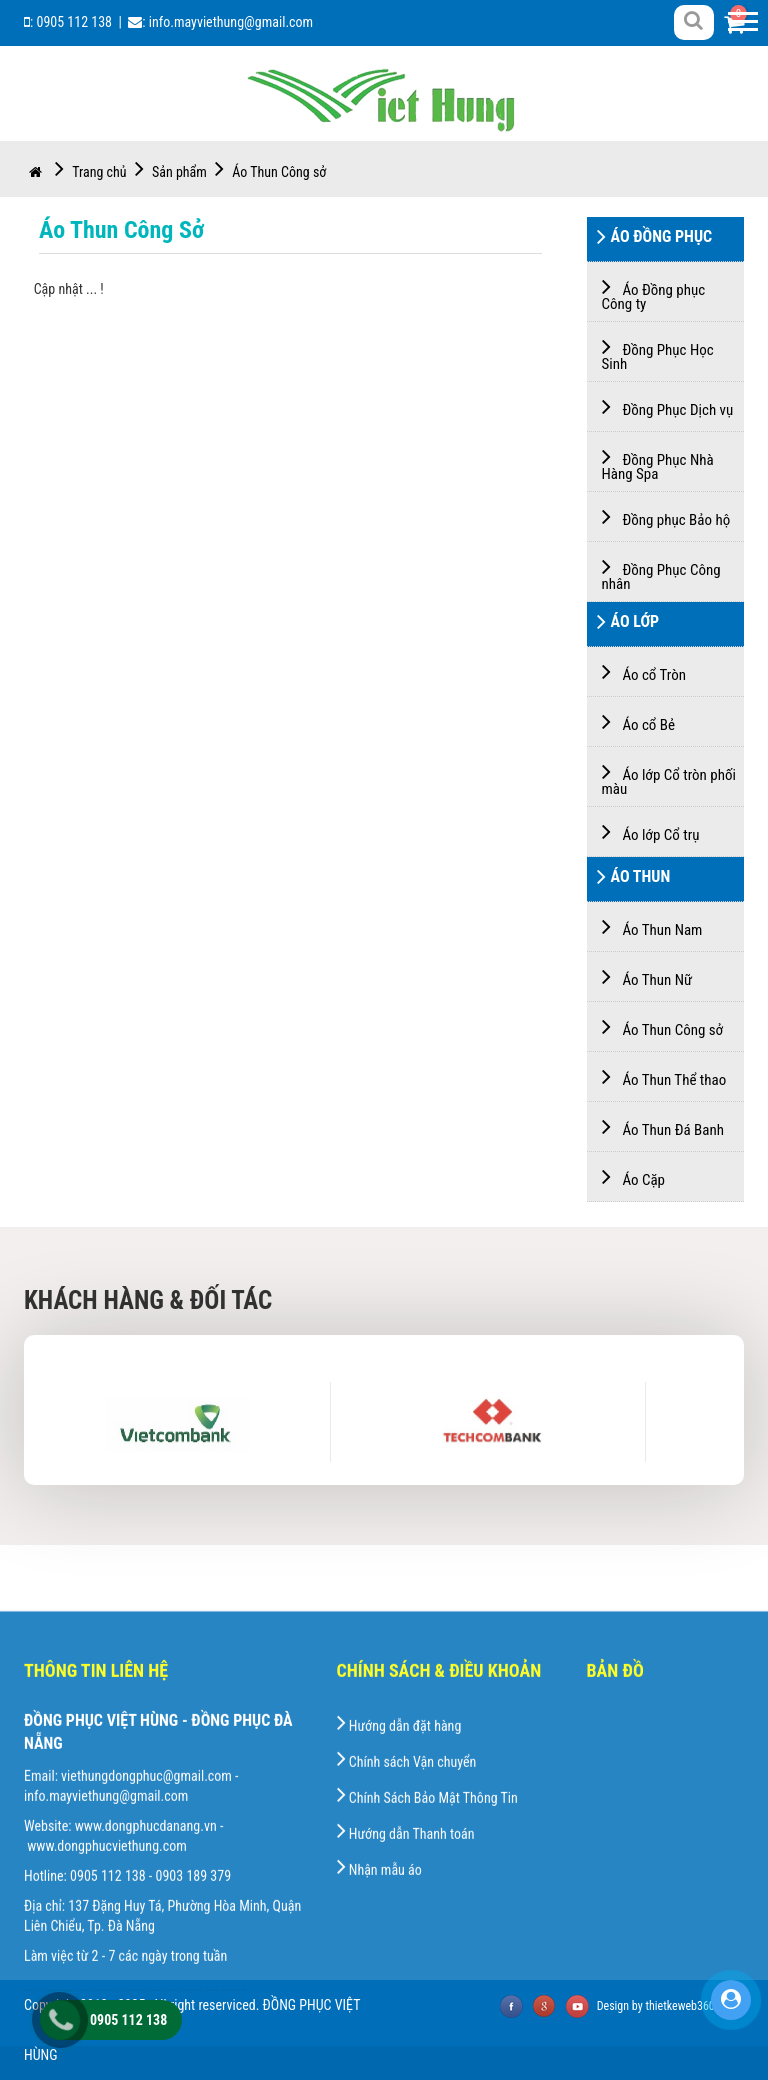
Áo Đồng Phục (655, 239)
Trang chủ (86, 172)
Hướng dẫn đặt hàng (399, 1902)
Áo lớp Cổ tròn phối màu (669, 778)
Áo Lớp (628, 624)
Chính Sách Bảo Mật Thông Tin (427, 1974)
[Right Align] (693, 21)
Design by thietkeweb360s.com (670, 2006)
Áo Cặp (634, 1176)
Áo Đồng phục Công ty (654, 293)
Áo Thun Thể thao (664, 1076)
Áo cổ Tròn (644, 671)
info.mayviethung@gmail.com (231, 22)
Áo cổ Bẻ (639, 721)
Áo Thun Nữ (647, 976)
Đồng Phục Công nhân (661, 573)
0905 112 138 (74, 22)
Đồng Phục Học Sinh (658, 353)
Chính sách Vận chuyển (407, 1938)
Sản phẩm (190, 172)
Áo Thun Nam (652, 926)
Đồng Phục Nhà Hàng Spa (658, 463)
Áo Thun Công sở (279, 172)
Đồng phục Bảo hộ (666, 516)
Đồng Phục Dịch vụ (668, 406)
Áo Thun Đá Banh (663, 1126)
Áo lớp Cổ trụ (651, 831)
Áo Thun (634, 879)
